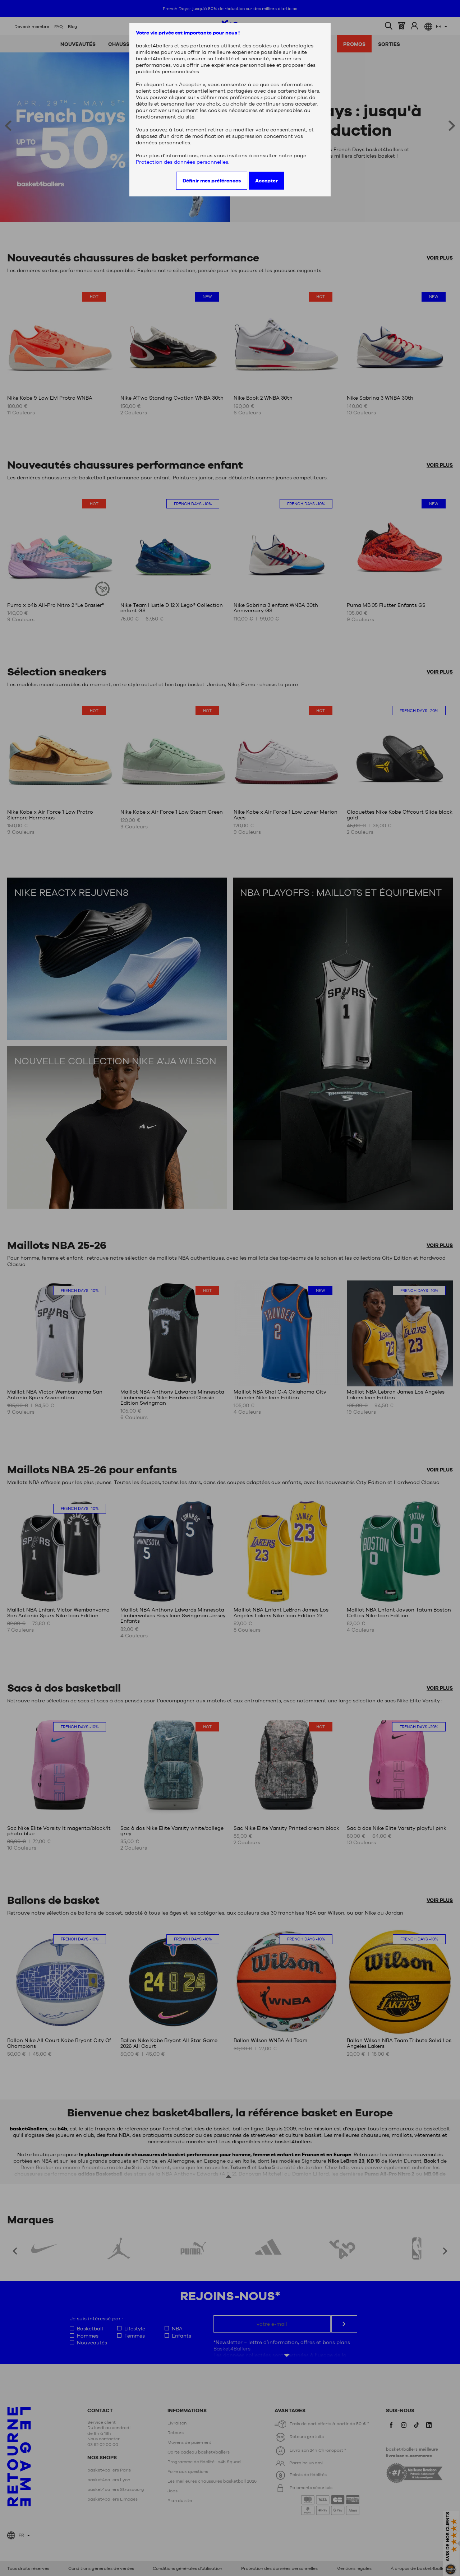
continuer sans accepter (286, 104)
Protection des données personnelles (182, 162)
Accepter (266, 180)
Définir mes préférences (212, 180)
